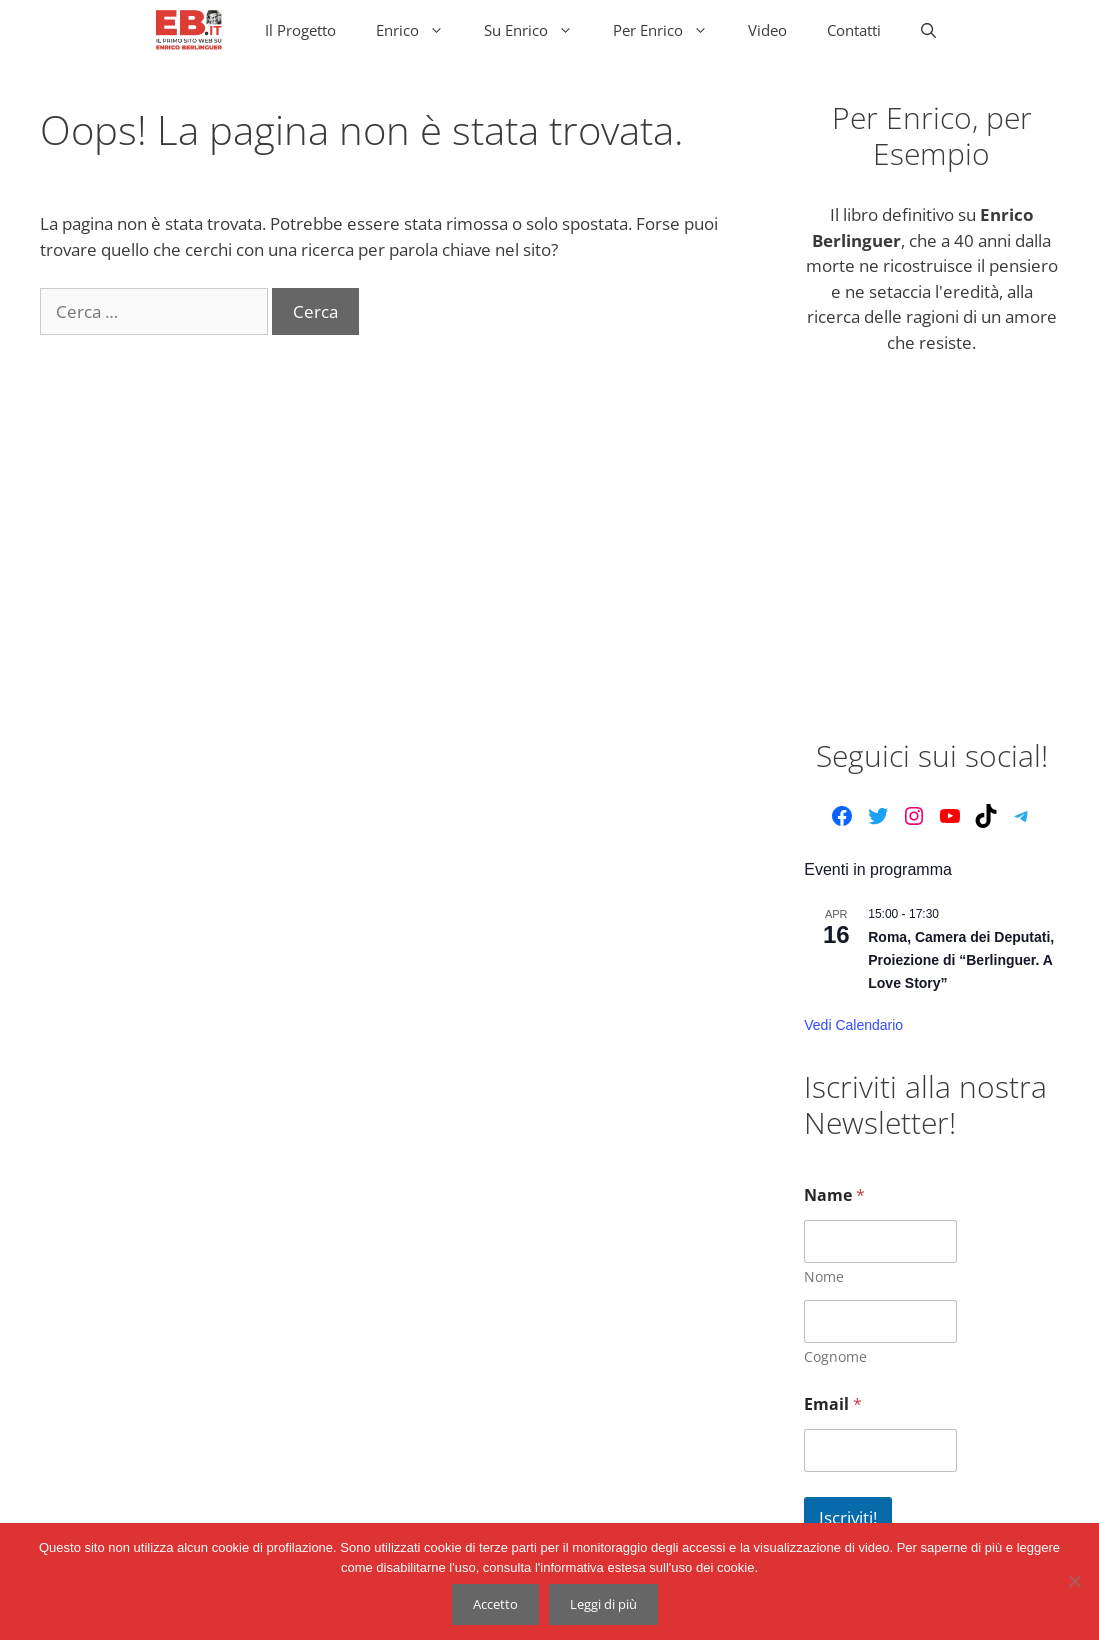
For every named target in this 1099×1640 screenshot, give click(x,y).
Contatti (854, 30)
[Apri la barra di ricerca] (928, 30)
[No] (1074, 1581)
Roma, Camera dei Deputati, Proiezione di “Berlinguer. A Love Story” (961, 959)
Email (833, 1404)
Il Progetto (300, 30)
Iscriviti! (848, 1517)
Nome (824, 1276)
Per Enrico (670, 30)
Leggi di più (603, 1604)
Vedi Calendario (853, 1025)
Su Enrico (538, 30)
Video (767, 30)
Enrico (420, 30)
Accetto (495, 1604)
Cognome (835, 1356)
